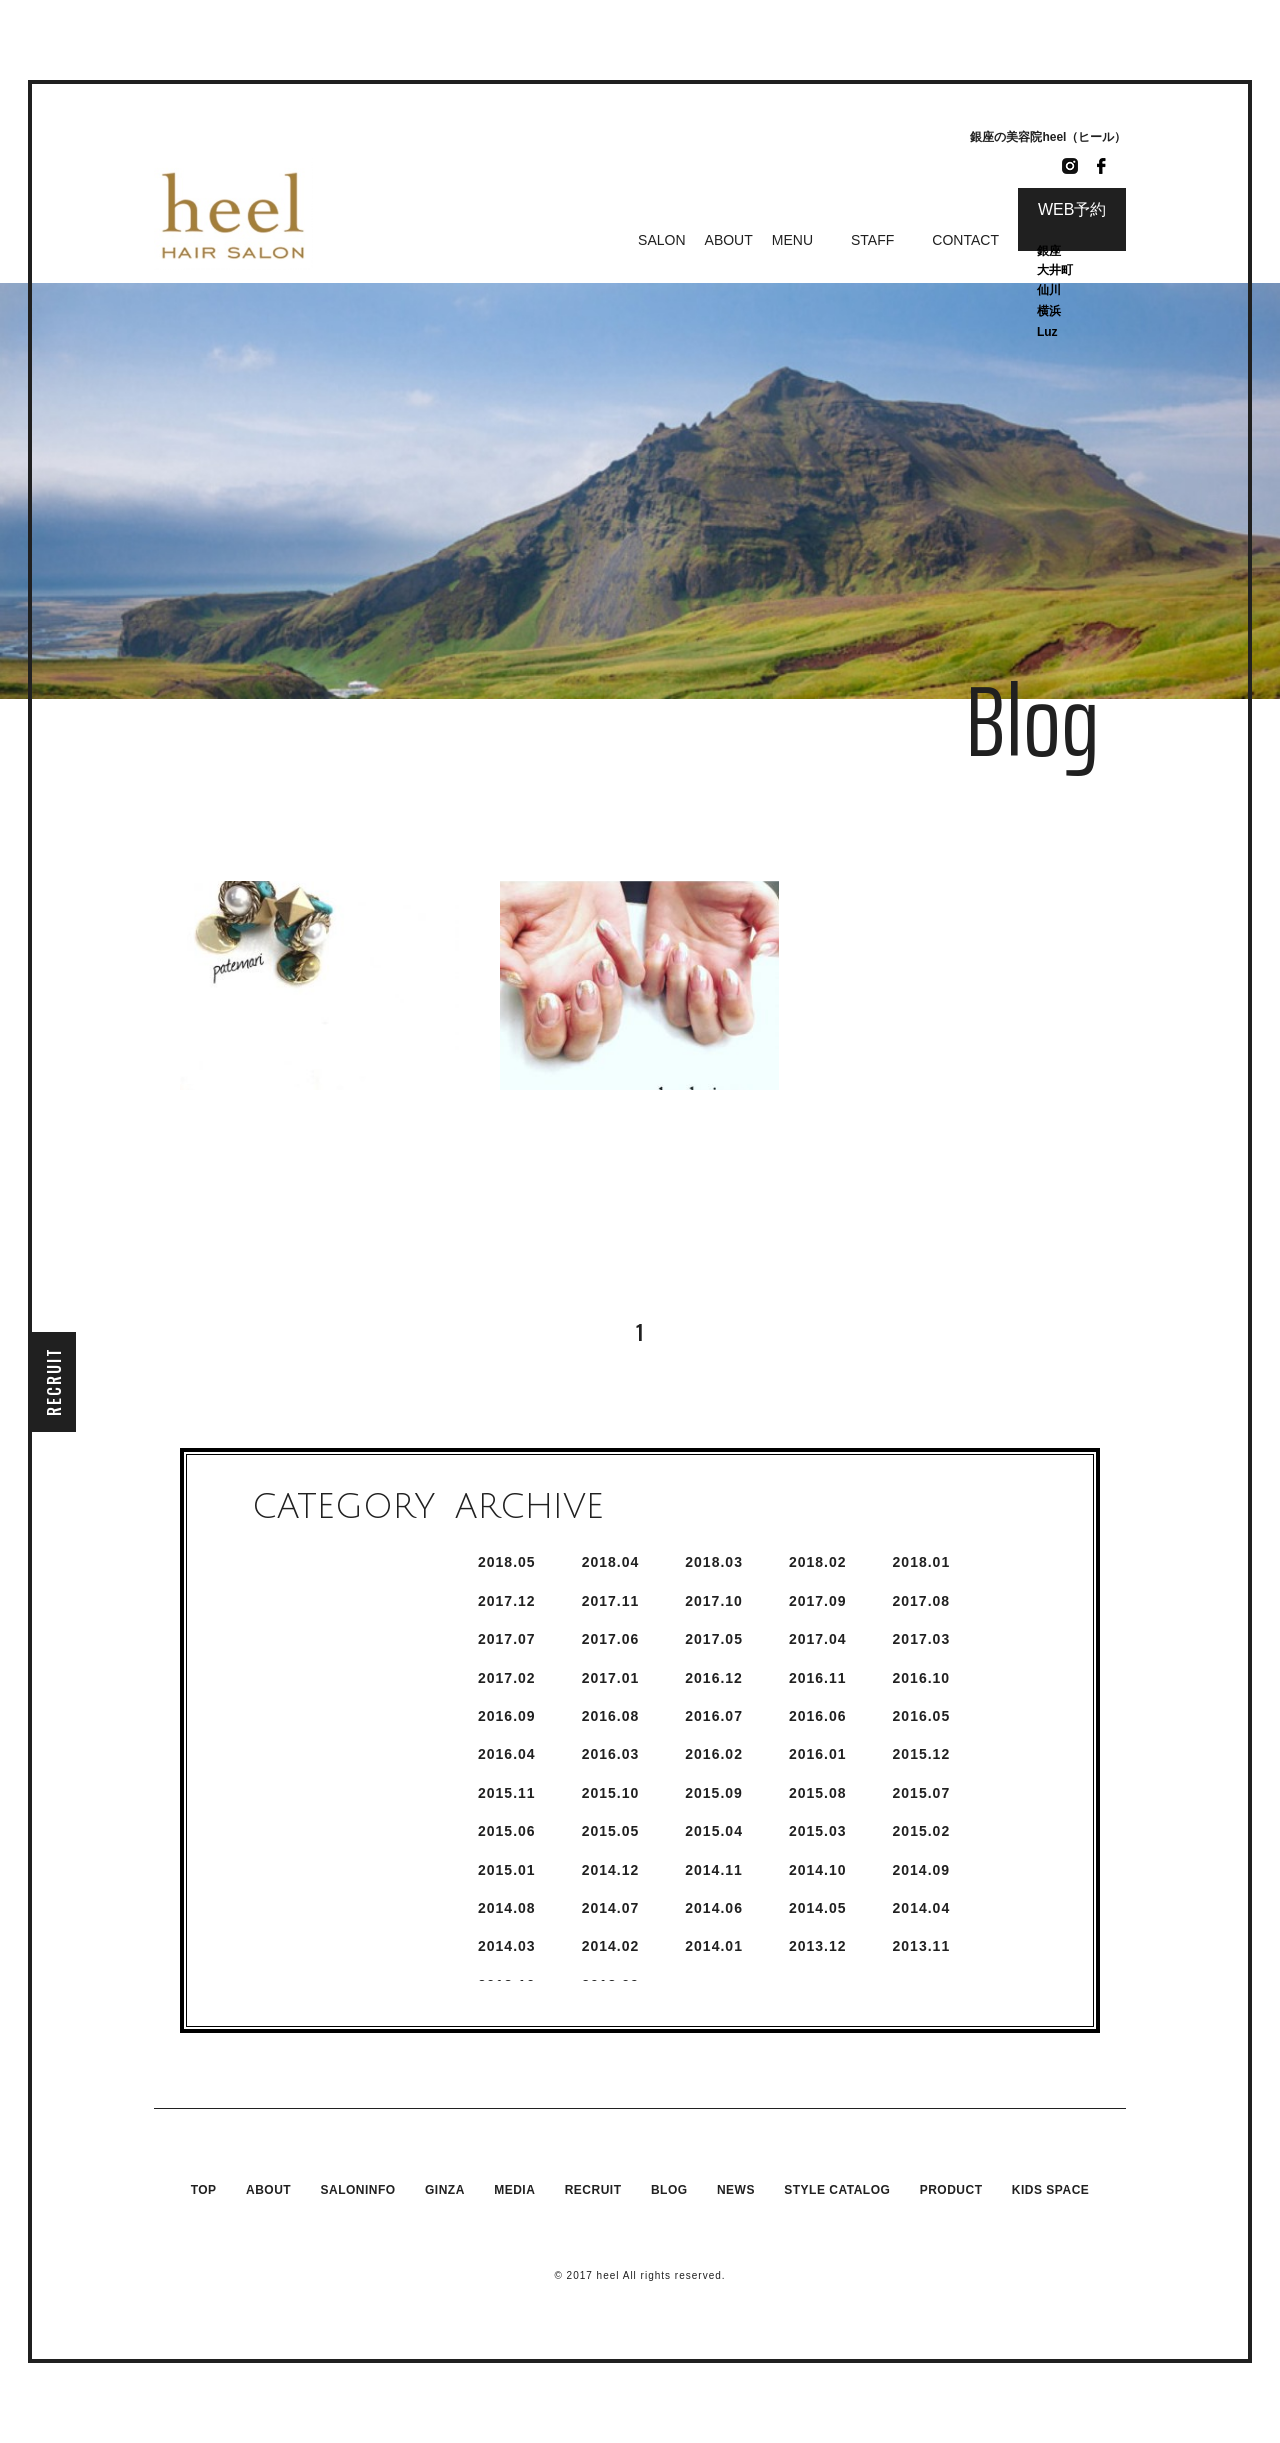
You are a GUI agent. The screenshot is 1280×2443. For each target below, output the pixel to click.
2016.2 (714, 1754)
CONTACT (965, 240)
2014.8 (507, 1908)
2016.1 (818, 1754)
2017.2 (507, 1678)
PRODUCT (951, 2190)
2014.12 (611, 1870)
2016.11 (818, 1678)
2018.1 (922, 1562)
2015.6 (507, 1831)
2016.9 (507, 1716)
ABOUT (729, 240)
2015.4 (714, 1831)
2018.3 (714, 1562)
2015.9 (714, 1793)
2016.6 (818, 1716)
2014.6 (714, 1908)
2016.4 (507, 1754)
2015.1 (507, 1870)
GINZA (445, 2190)
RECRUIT (54, 1381)
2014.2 (611, 1946)
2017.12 (507, 1601)
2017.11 (611, 1601)
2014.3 (507, 1946)
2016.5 (922, 1716)
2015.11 (507, 1793)
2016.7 (714, 1716)
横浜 (1049, 311)
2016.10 (922, 1678)
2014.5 (818, 1908)
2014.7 (611, 1908)
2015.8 (818, 1793)
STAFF (872, 240)
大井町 (1055, 270)
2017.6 (611, 1639)
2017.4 (818, 1639)
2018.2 (818, 1562)
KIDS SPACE (1050, 2190)
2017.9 (818, 1601)
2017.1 (611, 1678)
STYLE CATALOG (837, 2190)
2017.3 (922, 1639)
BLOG (669, 2190)
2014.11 (714, 1870)
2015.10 (611, 1793)
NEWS (736, 2190)
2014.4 (922, 1908)
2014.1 (714, 1946)
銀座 (1050, 251)
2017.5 (714, 1639)
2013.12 (818, 1946)
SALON (661, 240)
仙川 (1049, 290)
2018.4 (611, 1562)
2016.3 (611, 1754)
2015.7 (922, 1793)
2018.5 (507, 1562)
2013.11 (922, 1946)
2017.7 (507, 1639)
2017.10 (714, 1601)
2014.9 (922, 1870)
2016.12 (714, 1678)
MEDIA (514, 2190)
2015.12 (922, 1754)
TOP (204, 2190)
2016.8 (611, 1716)
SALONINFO (357, 2190)
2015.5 (611, 1831)
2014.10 (818, 1870)
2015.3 (818, 1831)
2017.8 (922, 1601)
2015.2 (922, 1831)
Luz (1047, 332)
